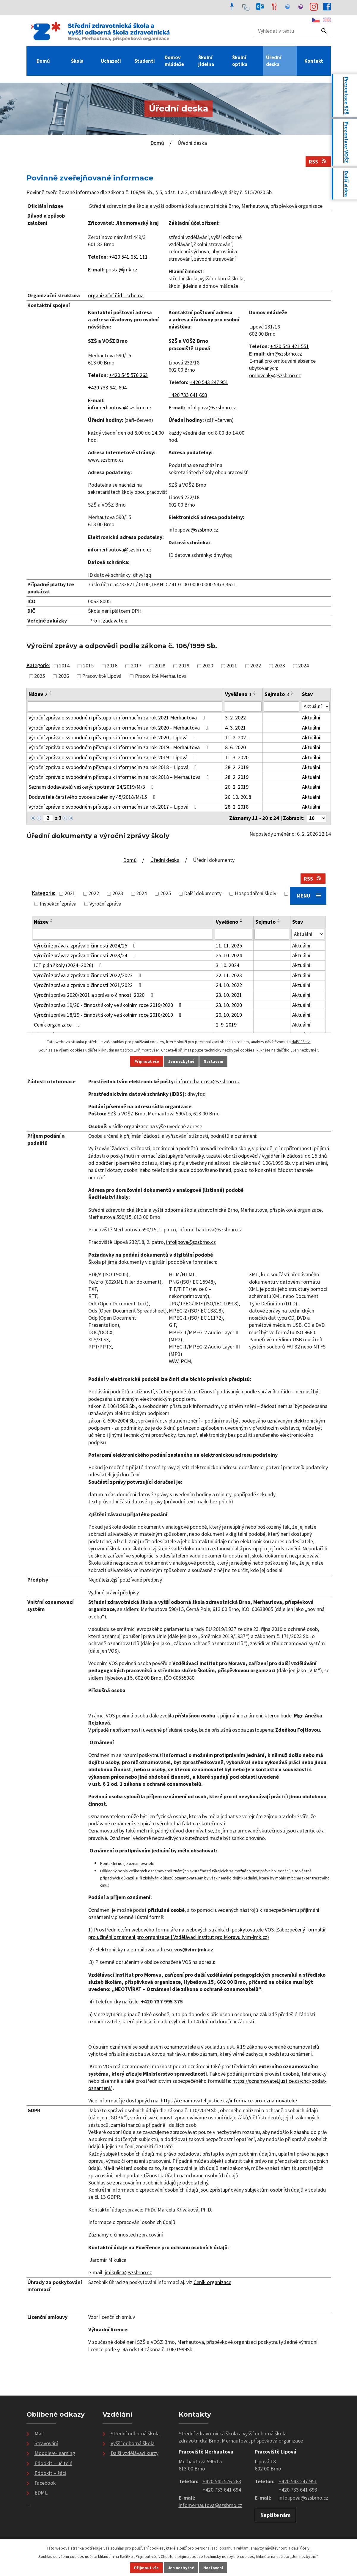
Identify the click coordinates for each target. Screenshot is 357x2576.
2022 (255, 665)
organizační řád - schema (116, 295)
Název (38, 694)
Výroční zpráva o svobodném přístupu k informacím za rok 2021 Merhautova (118, 718)
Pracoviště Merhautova (161, 676)
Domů (43, 61)
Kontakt (313, 61)
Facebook (45, 2484)
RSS (318, 161)
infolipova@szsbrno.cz (211, 407)
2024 (303, 665)
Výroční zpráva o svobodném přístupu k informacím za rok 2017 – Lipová (114, 807)
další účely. (300, 2548)
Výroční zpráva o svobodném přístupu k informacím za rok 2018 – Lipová (114, 768)
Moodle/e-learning (54, 2454)
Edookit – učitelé (53, 2464)
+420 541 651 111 (128, 256)
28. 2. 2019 (236, 768)
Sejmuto (276, 694)
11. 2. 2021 (236, 738)
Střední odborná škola (135, 2435)
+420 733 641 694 (107, 387)
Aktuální (310, 718)
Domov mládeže (174, 60)
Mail (39, 2435)
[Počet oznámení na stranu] (315, 819)
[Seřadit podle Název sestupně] (50, 694)
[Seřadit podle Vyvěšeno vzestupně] (254, 692)
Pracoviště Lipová (102, 676)
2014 (64, 665)
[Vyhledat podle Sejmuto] (280, 707)
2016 (112, 665)
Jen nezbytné (181, 2567)
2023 (279, 665)
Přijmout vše (146, 2567)
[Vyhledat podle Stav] (315, 706)
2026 (63, 676)
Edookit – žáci (50, 2474)
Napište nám (275, 2516)
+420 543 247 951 (209, 382)
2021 (232, 665)
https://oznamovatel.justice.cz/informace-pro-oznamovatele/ (229, 2102)
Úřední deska (273, 60)
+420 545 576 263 (128, 375)
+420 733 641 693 (188, 395)
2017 (136, 665)
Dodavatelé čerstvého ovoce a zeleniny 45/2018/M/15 (93, 797)
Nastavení (213, 2567)
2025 (39, 676)
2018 (160, 665)
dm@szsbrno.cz (284, 353)
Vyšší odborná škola (133, 2444)
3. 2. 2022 (235, 718)
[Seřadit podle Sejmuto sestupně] (292, 694)
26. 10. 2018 (238, 797)
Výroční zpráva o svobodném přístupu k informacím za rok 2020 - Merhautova (119, 728)
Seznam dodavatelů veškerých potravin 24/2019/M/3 (92, 787)
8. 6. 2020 (235, 748)
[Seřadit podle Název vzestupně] (50, 692)
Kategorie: (38, 665)
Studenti (144, 61)
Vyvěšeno (238, 694)
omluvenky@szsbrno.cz (275, 375)
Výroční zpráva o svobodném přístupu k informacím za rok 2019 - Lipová (113, 758)
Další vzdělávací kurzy (134, 2454)
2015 (88, 665)
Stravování (46, 2444)
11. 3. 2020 (236, 758)
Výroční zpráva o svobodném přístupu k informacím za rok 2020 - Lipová (113, 738)
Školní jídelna (206, 60)
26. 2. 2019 (236, 787)
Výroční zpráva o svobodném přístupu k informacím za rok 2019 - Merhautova (119, 748)
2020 (207, 665)
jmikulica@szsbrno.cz (128, 2273)
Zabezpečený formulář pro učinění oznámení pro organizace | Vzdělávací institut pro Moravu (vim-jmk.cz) (207, 1935)
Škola (77, 61)
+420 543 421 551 (289, 346)
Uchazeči (111, 61)
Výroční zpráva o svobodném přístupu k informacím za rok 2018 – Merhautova (120, 777)
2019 (184, 665)
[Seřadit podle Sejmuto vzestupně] (292, 692)
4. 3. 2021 (235, 728)
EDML (41, 2494)
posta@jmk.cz (121, 269)
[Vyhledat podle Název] (125, 707)
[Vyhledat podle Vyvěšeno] (242, 707)
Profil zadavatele (108, 620)
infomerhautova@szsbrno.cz (120, 407)
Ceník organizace (212, 2283)
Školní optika (239, 60)
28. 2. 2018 (236, 807)
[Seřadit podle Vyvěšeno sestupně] (254, 694)
